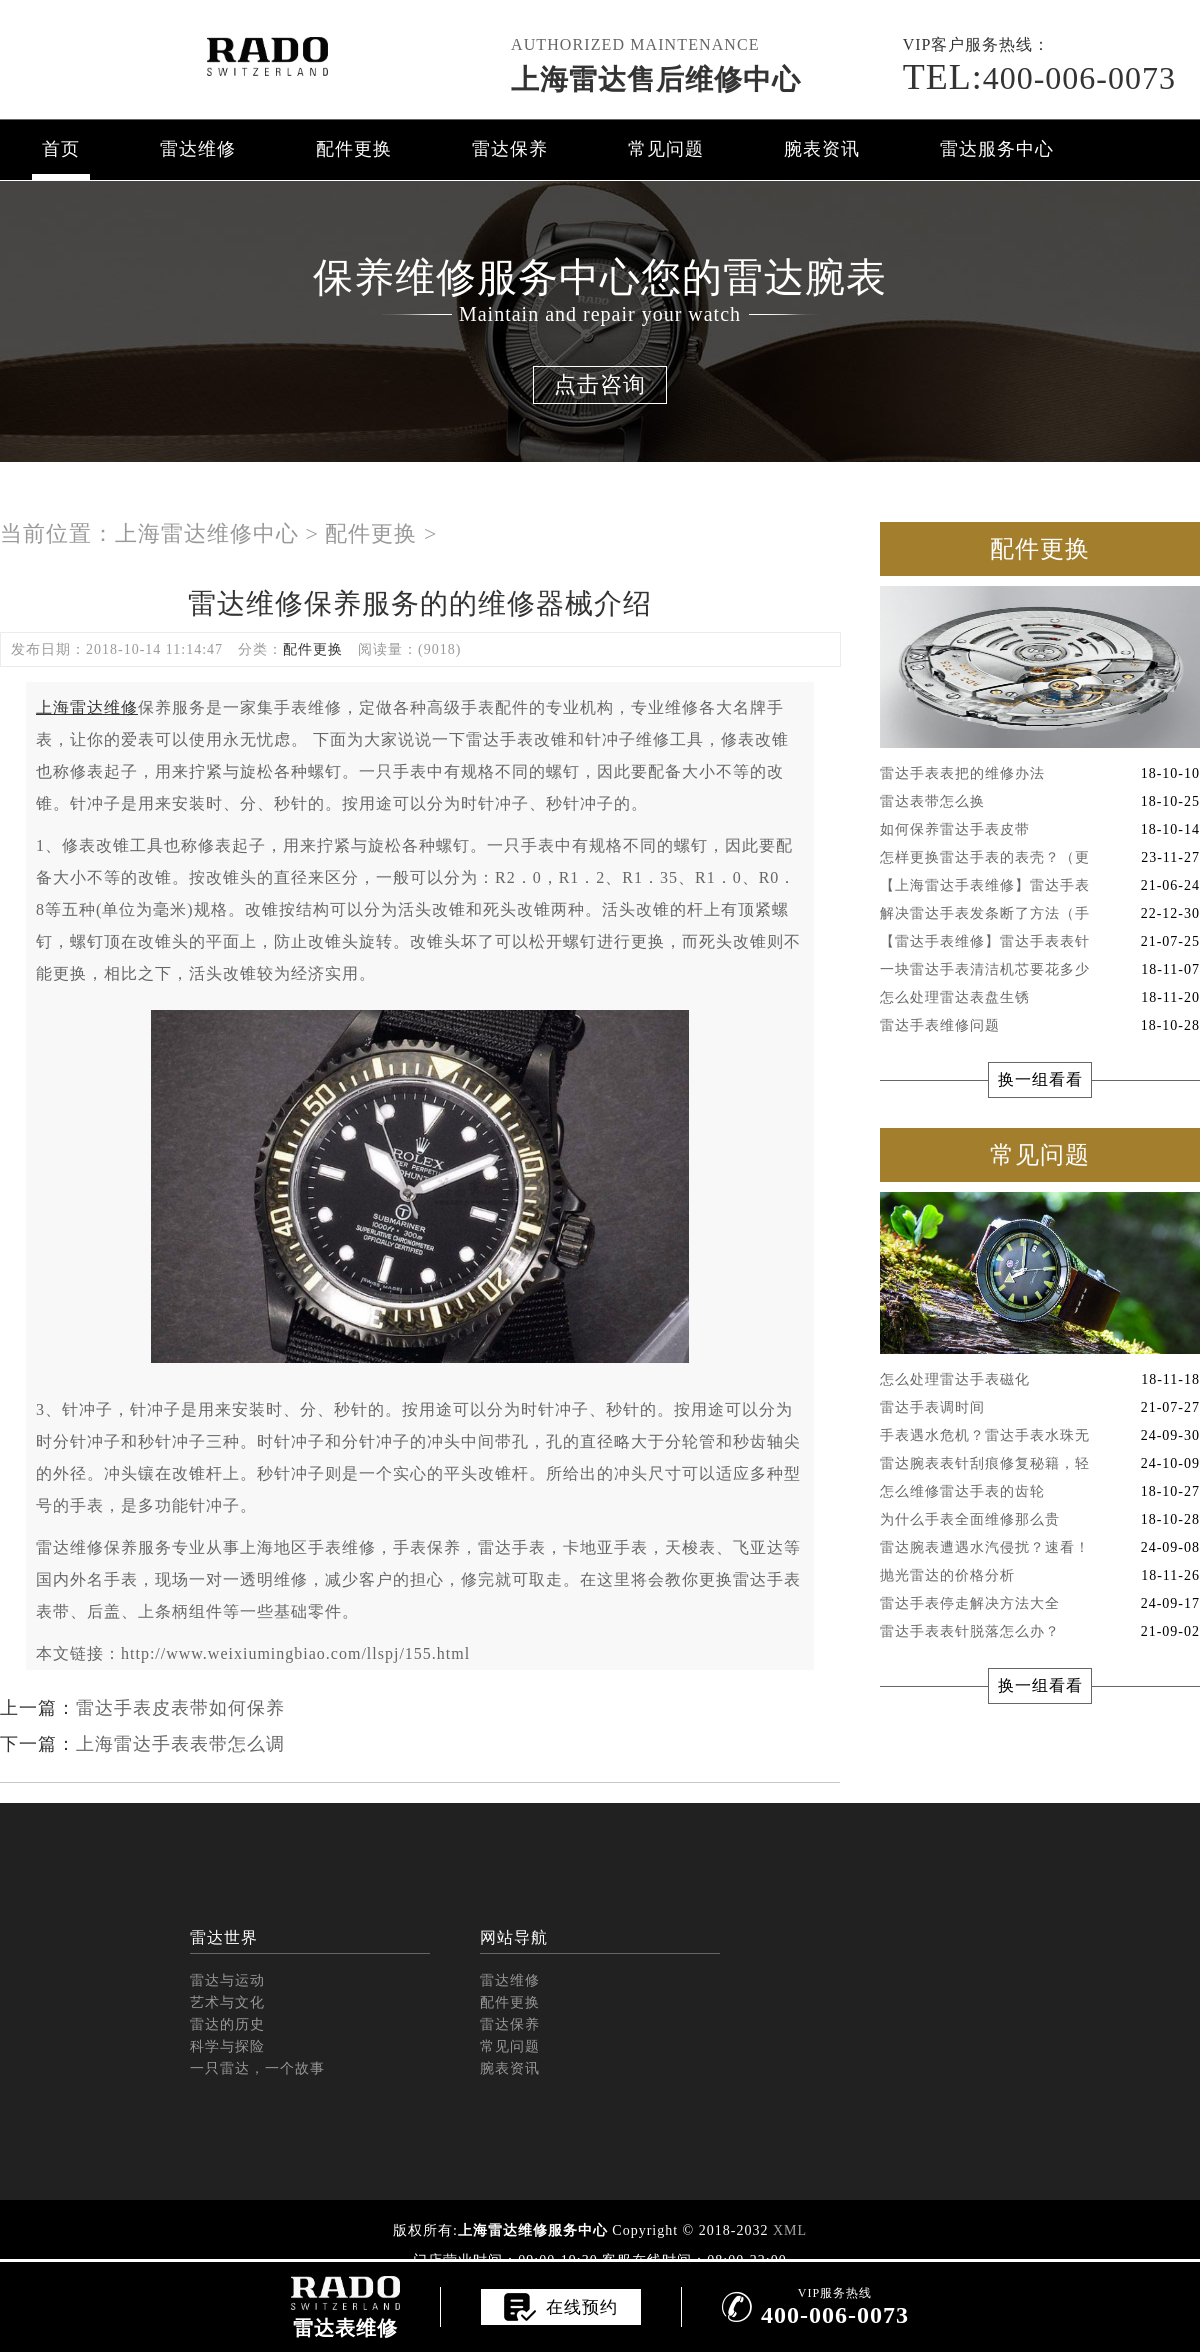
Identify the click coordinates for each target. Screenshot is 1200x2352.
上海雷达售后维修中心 (656, 79)
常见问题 (666, 149)
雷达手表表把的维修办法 (1040, 774)
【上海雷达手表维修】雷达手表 (1040, 886)
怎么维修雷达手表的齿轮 (1040, 1492)
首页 (61, 149)
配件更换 (354, 149)
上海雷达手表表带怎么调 (180, 1744)
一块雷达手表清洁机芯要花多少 (1040, 970)
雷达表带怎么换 (1040, 802)
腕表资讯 (822, 149)
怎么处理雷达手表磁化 (1040, 1380)
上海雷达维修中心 (207, 533)
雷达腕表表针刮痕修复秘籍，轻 (1040, 1464)
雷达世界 (224, 1937)
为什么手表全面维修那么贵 (1040, 1520)
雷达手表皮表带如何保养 (180, 1708)
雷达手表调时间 (1040, 1408)
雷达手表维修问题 (1040, 1026)
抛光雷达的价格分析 (1040, 1576)
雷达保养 (510, 149)
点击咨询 (600, 384)
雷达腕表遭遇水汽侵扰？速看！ (1040, 1548)
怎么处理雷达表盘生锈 (1040, 998)
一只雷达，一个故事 (257, 2068)
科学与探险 (227, 2046)
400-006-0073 (1039, 78)
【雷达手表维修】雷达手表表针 (1040, 942)
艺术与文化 (227, 2002)
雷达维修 (198, 149)
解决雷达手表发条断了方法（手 (1040, 914)
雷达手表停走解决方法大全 (1040, 1604)
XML (790, 2230)
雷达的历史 (227, 2024)
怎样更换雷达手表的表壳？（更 (1040, 858)
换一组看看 (1040, 1079)
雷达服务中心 (997, 149)
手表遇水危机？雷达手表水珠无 (1040, 1436)
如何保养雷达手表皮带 (1040, 830)
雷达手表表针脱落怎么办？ (1040, 1632)
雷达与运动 (227, 1980)
